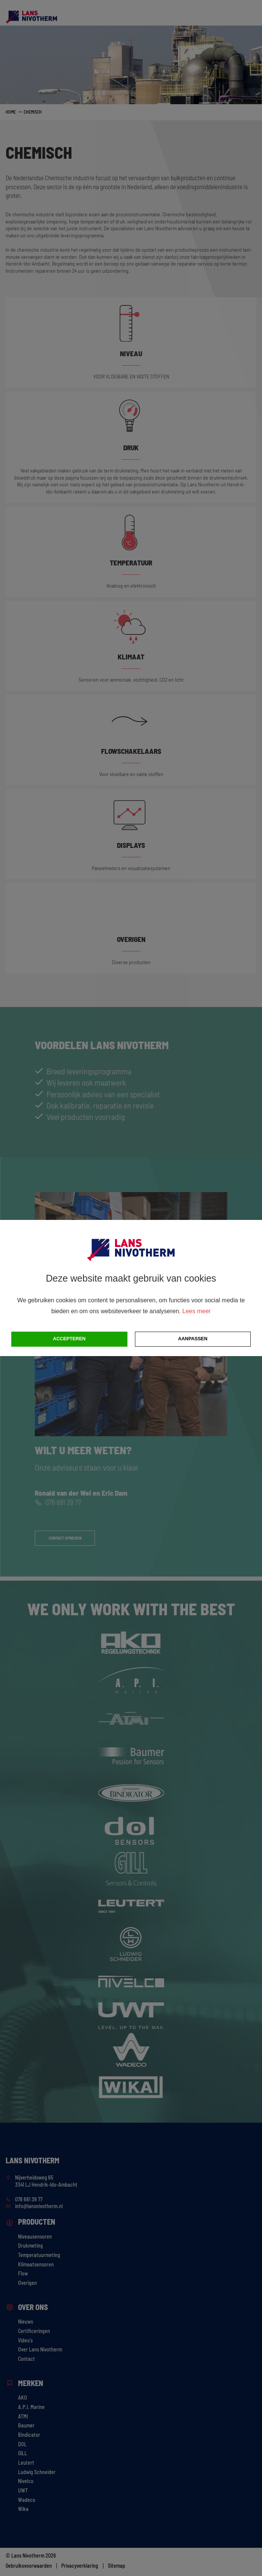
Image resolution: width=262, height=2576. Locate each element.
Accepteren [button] (69, 1338)
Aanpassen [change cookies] (192, 1338)
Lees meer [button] (196, 1311)
